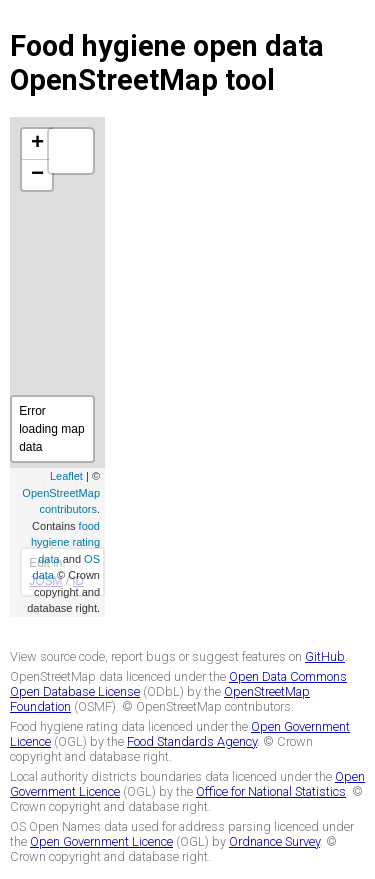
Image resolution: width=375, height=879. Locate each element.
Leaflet (66, 476)
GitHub (325, 656)
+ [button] (37, 144)
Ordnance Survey (274, 841)
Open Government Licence (101, 841)
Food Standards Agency (192, 741)
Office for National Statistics (271, 791)
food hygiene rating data (65, 542)
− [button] (37, 175)
